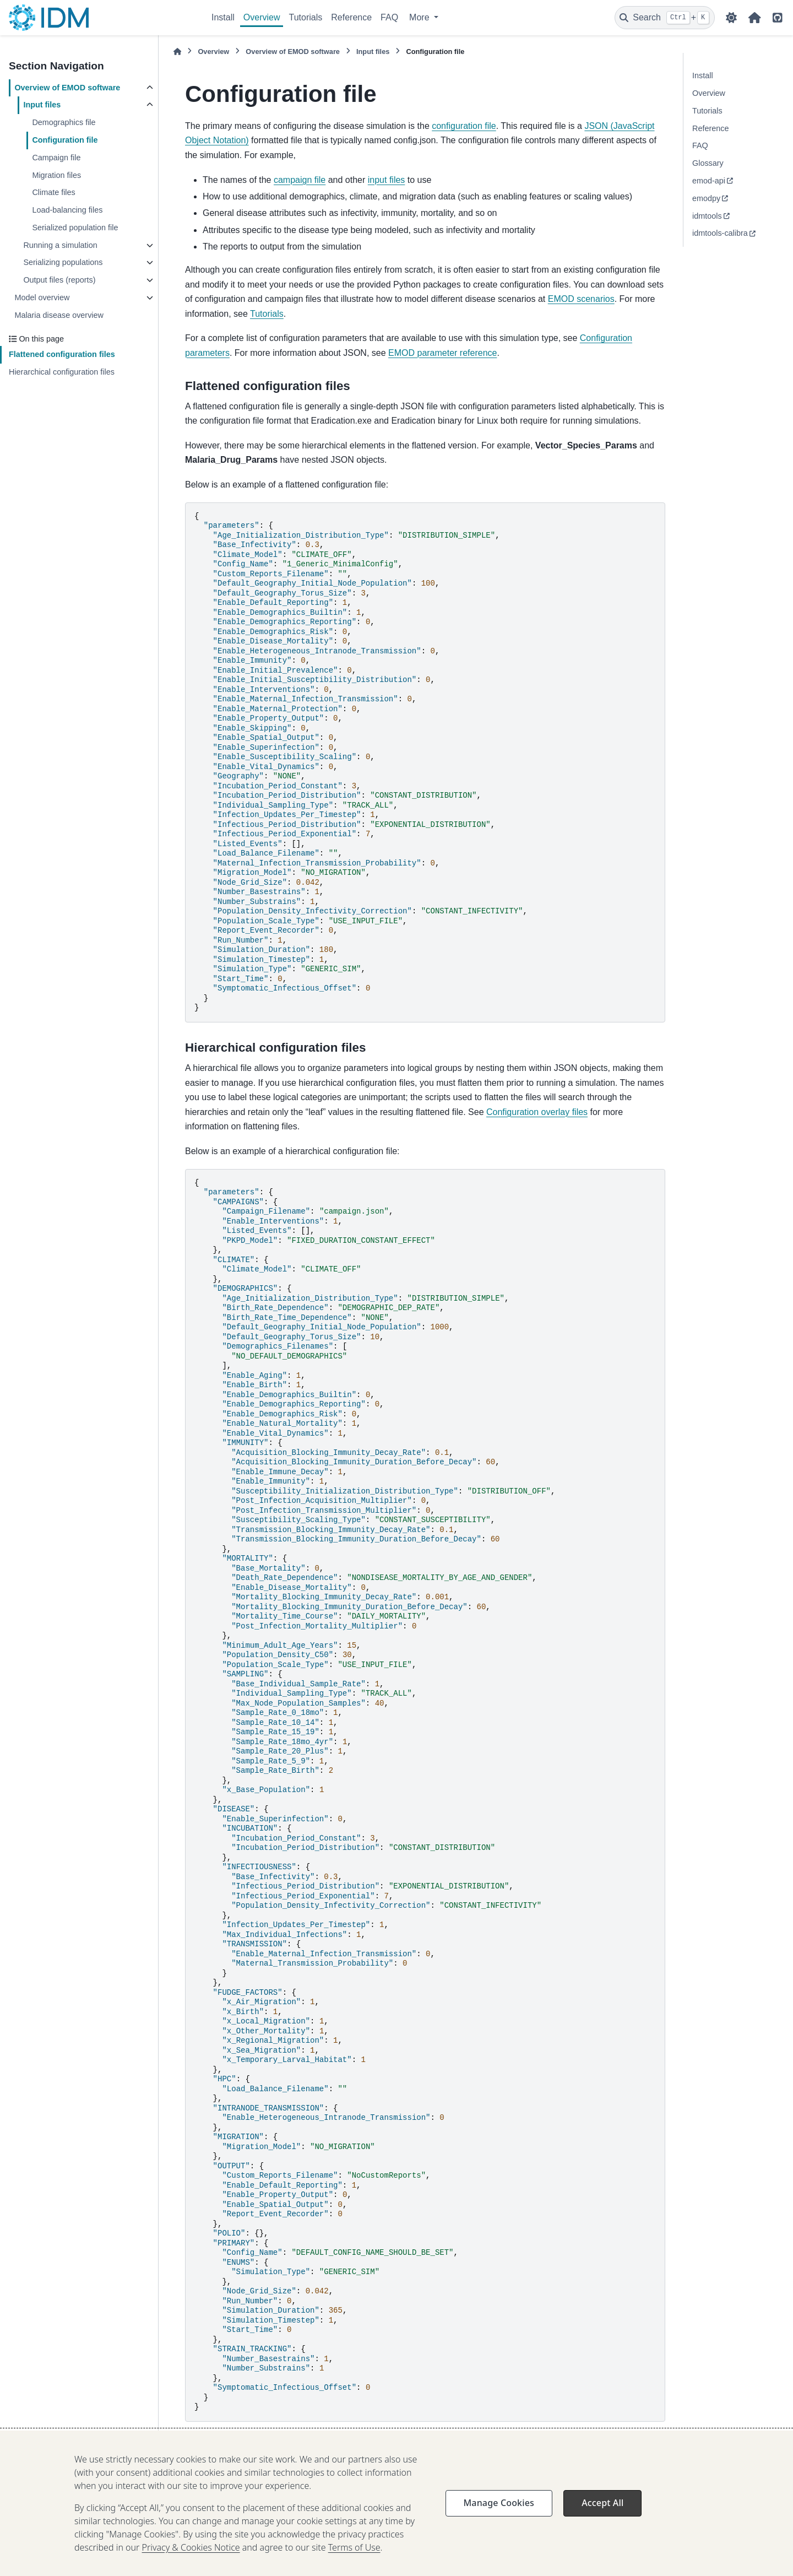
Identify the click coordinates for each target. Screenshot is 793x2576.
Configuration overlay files (240, 2438)
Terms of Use (354, 2561)
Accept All (602, 2516)
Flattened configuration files (62, 354)
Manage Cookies (499, 2516)
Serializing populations (62, 262)
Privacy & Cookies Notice (191, 2561)
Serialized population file (75, 227)
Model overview (41, 297)
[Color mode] (731, 17)
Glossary (708, 163)
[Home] (177, 51)
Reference (351, 17)
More (420, 17)
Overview (261, 17)
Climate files (53, 192)
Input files (42, 104)
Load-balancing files (67, 209)
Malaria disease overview (59, 315)
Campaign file (56, 157)
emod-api (708, 180)
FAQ (389, 17)
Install (223, 17)
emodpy (706, 198)
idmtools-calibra (720, 233)
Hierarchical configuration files (62, 371)
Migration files (56, 175)
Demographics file (63, 122)
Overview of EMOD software (67, 87)
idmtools (707, 216)
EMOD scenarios (581, 299)
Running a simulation (60, 245)
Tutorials (305, 17)
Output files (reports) (59, 279)
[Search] (665, 17)
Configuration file (64, 140)
